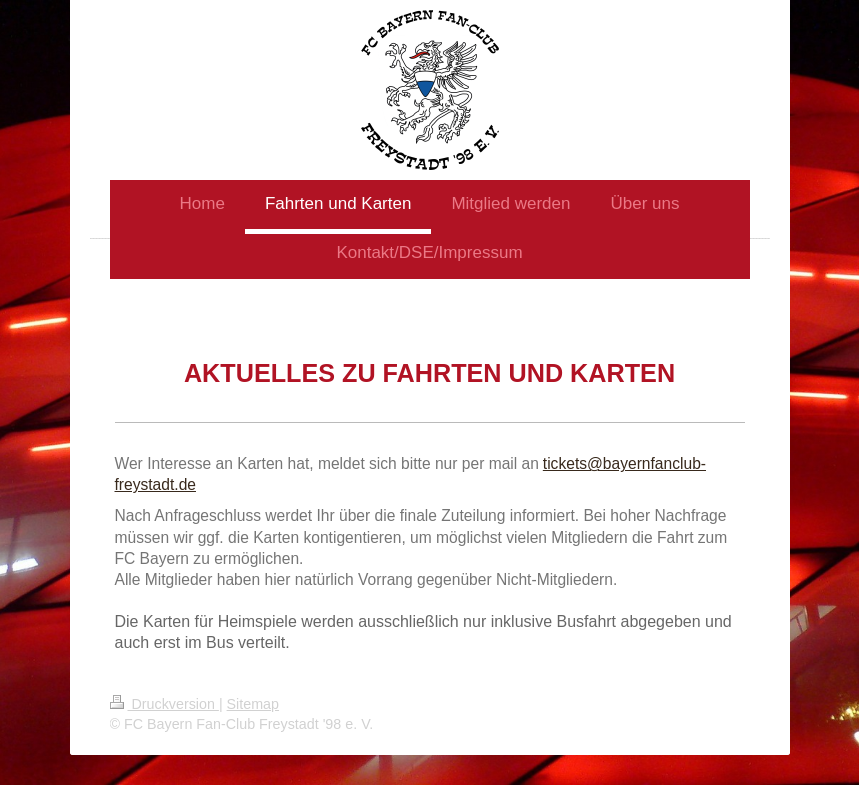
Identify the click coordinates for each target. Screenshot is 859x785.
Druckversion (164, 704)
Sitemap (253, 704)
